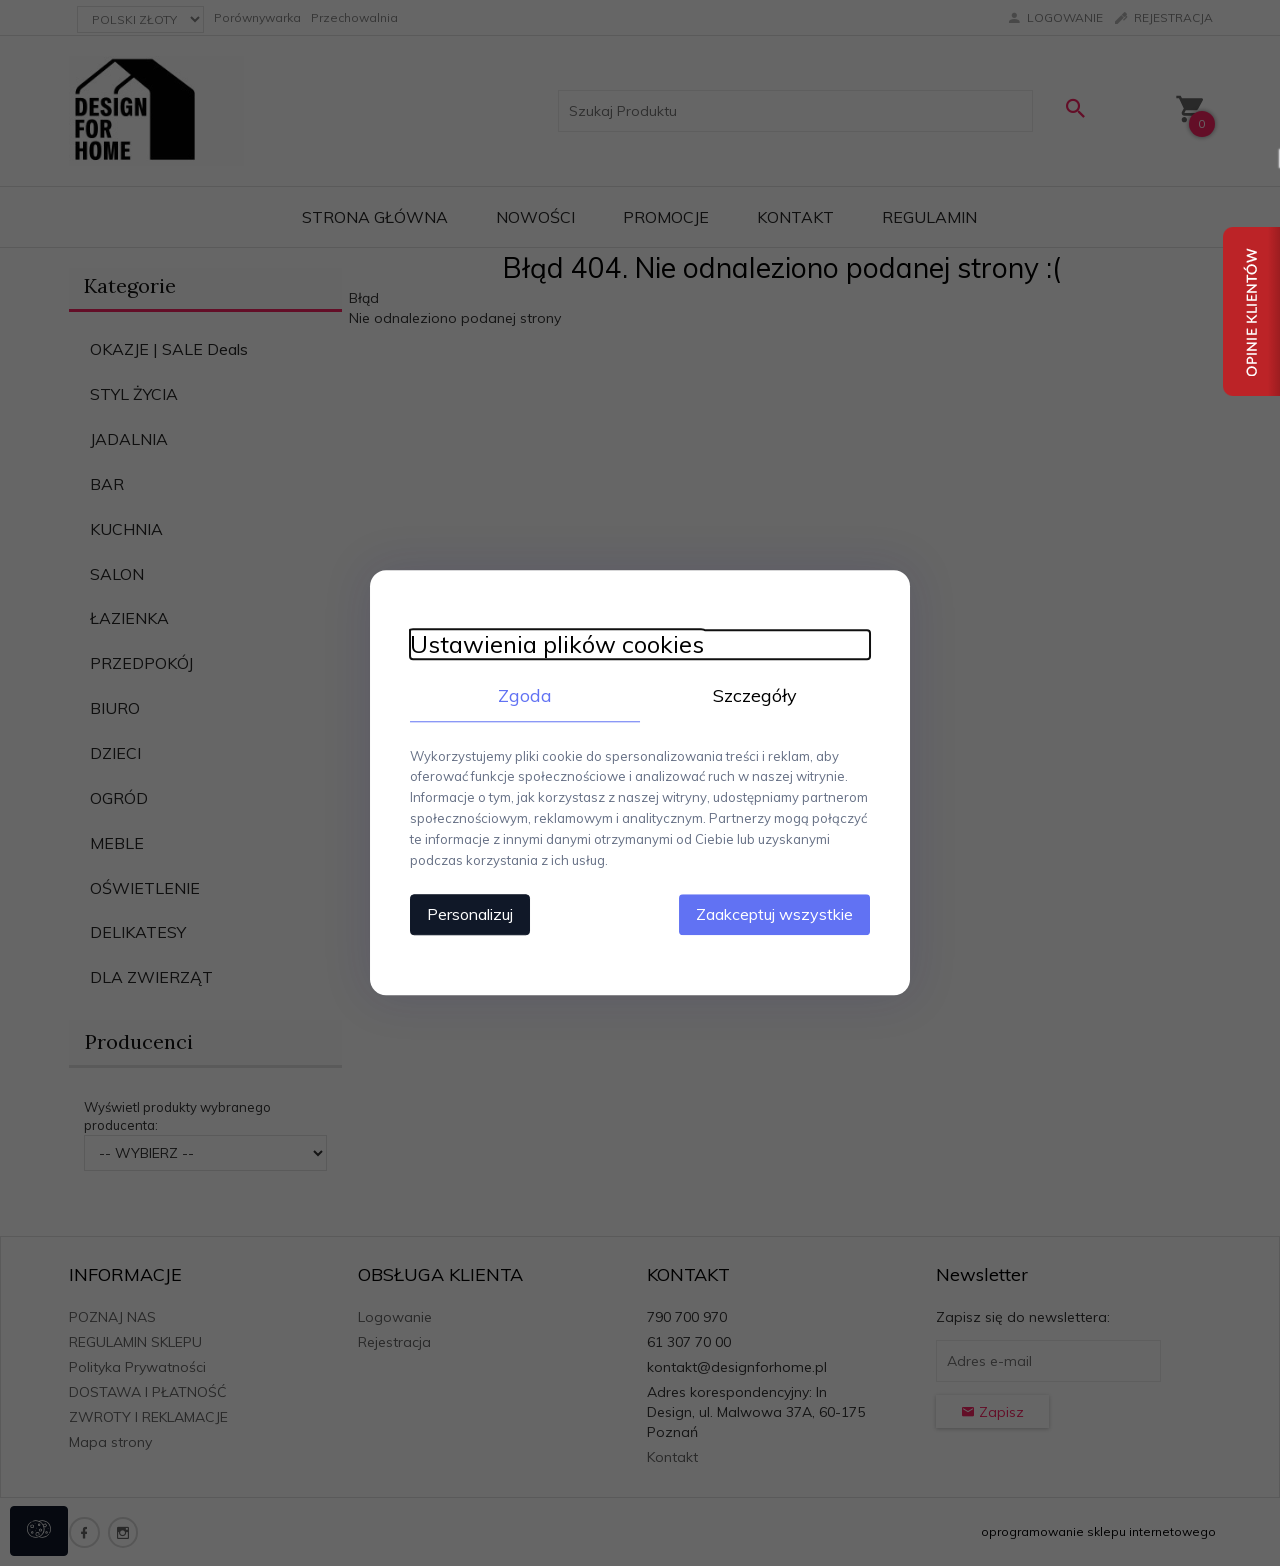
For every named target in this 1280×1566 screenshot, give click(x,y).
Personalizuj (470, 915)
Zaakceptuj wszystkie (774, 915)
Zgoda (525, 695)
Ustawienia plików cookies (557, 644)
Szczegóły (755, 695)
